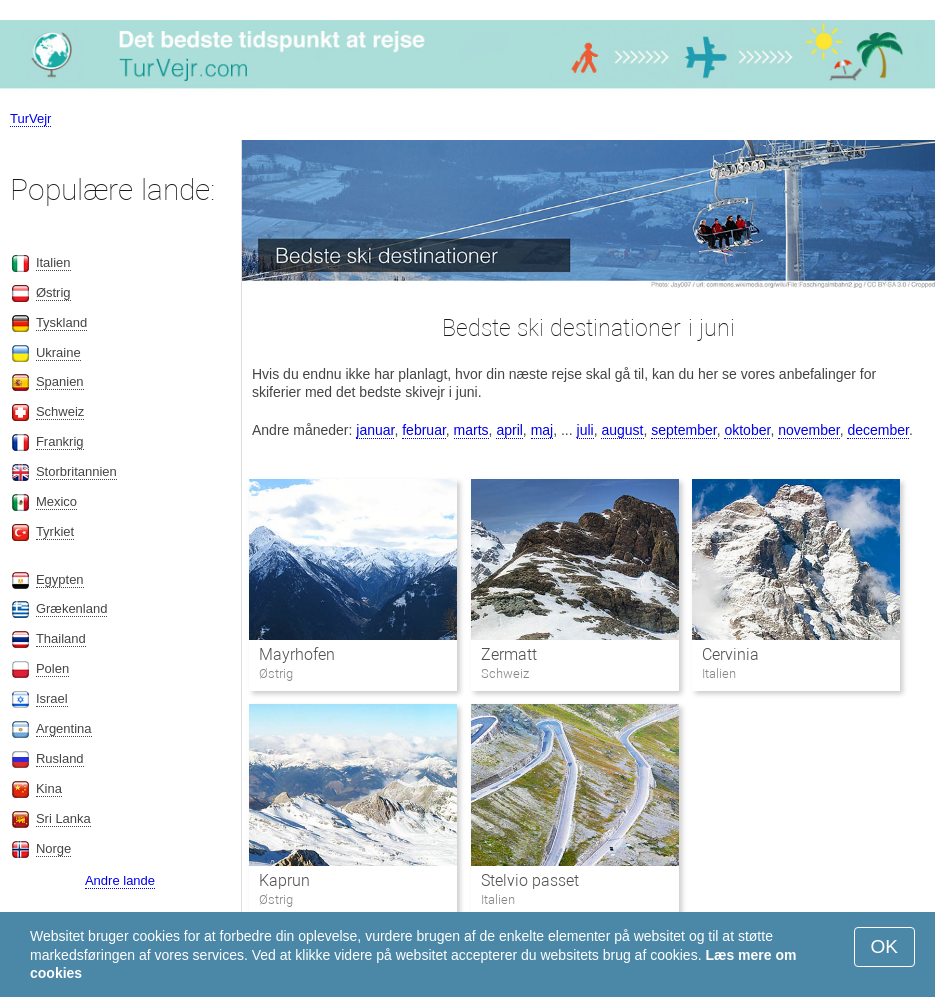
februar (424, 430)
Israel (52, 698)
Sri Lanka (63, 818)
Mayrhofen (297, 654)
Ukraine (58, 352)
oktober (747, 430)
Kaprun (284, 880)
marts (471, 430)
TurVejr (30, 118)
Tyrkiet (55, 531)
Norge (53, 848)
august (622, 430)
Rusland (60, 758)
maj (542, 430)
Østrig (53, 292)
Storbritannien (76, 471)
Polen (52, 668)
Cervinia (730, 654)
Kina (49, 788)
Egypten (60, 579)
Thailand (61, 638)
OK (884, 946)
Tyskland (61, 322)
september (683, 430)
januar (375, 430)
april (509, 430)
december (877, 430)
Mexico (56, 501)
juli (585, 430)
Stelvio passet (530, 880)
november (808, 430)
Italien (53, 262)
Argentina (64, 728)
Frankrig (60, 441)
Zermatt (509, 654)
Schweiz (60, 411)
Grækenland (72, 608)
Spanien (60, 381)
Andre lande (120, 880)
